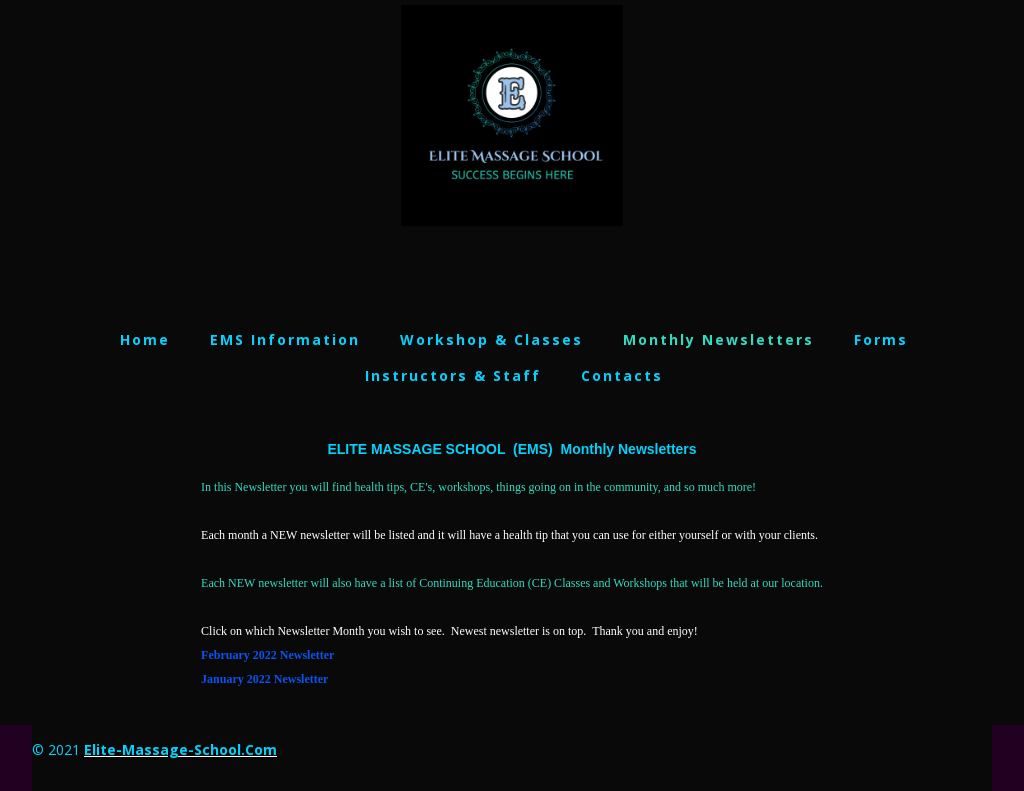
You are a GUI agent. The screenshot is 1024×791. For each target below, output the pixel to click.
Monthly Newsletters (718, 339)
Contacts (622, 375)
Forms (881, 339)
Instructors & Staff (453, 375)
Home (145, 339)
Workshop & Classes (491, 339)
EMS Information (285, 339)
